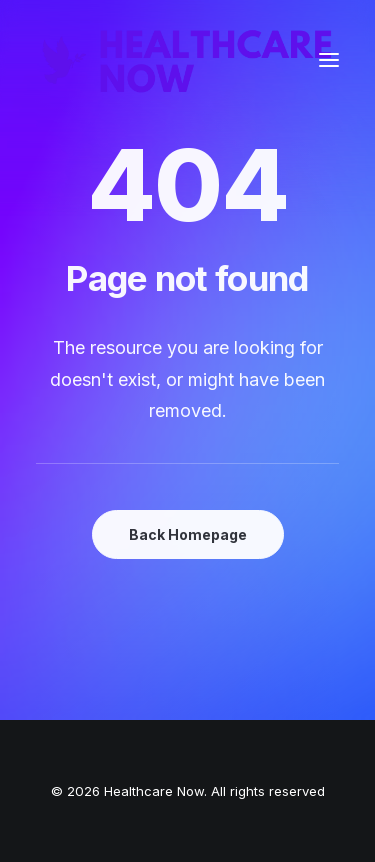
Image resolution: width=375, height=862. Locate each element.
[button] (329, 60)
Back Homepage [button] (188, 534)
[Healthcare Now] (187, 60)
